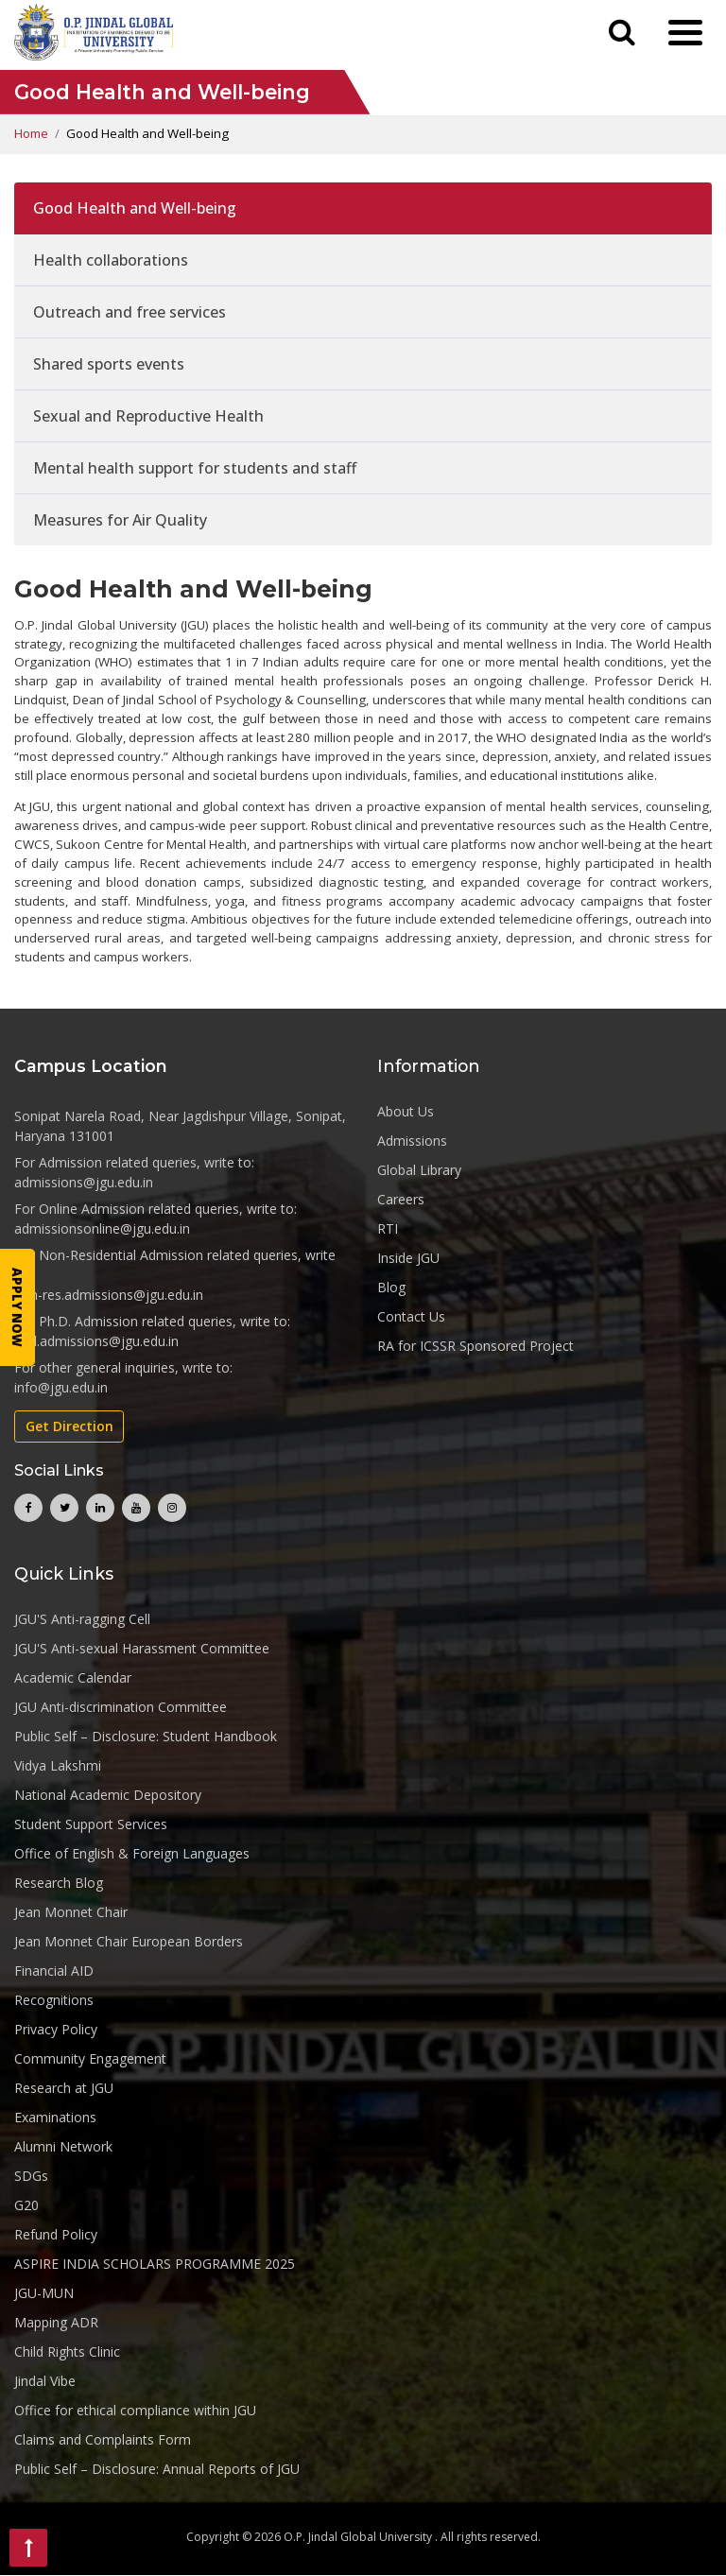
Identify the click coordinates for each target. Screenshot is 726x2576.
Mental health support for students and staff (194, 468)
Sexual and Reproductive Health (148, 416)
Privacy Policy (55, 2029)
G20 (26, 2205)
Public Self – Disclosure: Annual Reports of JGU (157, 2469)
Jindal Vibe (45, 2381)
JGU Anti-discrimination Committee (120, 1707)
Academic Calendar (72, 1677)
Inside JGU (408, 1258)
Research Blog (58, 1883)
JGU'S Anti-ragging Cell (82, 1619)
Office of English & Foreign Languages (132, 1853)
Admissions (412, 1141)
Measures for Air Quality (120, 520)
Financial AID (54, 1971)
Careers (400, 1199)
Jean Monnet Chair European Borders (128, 1941)
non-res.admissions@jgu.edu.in (108, 1296)
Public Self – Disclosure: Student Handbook (145, 1736)
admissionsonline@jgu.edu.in (102, 1229)
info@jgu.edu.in (61, 1388)
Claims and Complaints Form (102, 2439)
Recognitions (54, 2000)
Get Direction (69, 1427)
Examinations (55, 2117)
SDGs (31, 2176)
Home (31, 134)
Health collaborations (110, 260)
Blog (391, 1287)
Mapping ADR (56, 2322)
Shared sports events (108, 364)
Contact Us (411, 1316)
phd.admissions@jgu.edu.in (96, 1342)
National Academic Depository (107, 1795)
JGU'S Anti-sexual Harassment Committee (141, 1648)
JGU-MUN (44, 2293)
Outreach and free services (129, 312)
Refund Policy (55, 2234)
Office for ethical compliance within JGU (135, 2410)
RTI (387, 1228)
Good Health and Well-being (134, 208)
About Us (405, 1111)
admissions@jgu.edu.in (83, 1182)
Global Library (419, 1170)
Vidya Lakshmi (57, 1765)
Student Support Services (90, 1824)
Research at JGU (63, 2088)
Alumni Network (63, 2146)
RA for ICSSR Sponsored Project (475, 1346)
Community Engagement (90, 2058)
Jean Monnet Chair (71, 1912)
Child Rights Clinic (67, 2351)
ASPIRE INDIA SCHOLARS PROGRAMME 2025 (154, 2264)
